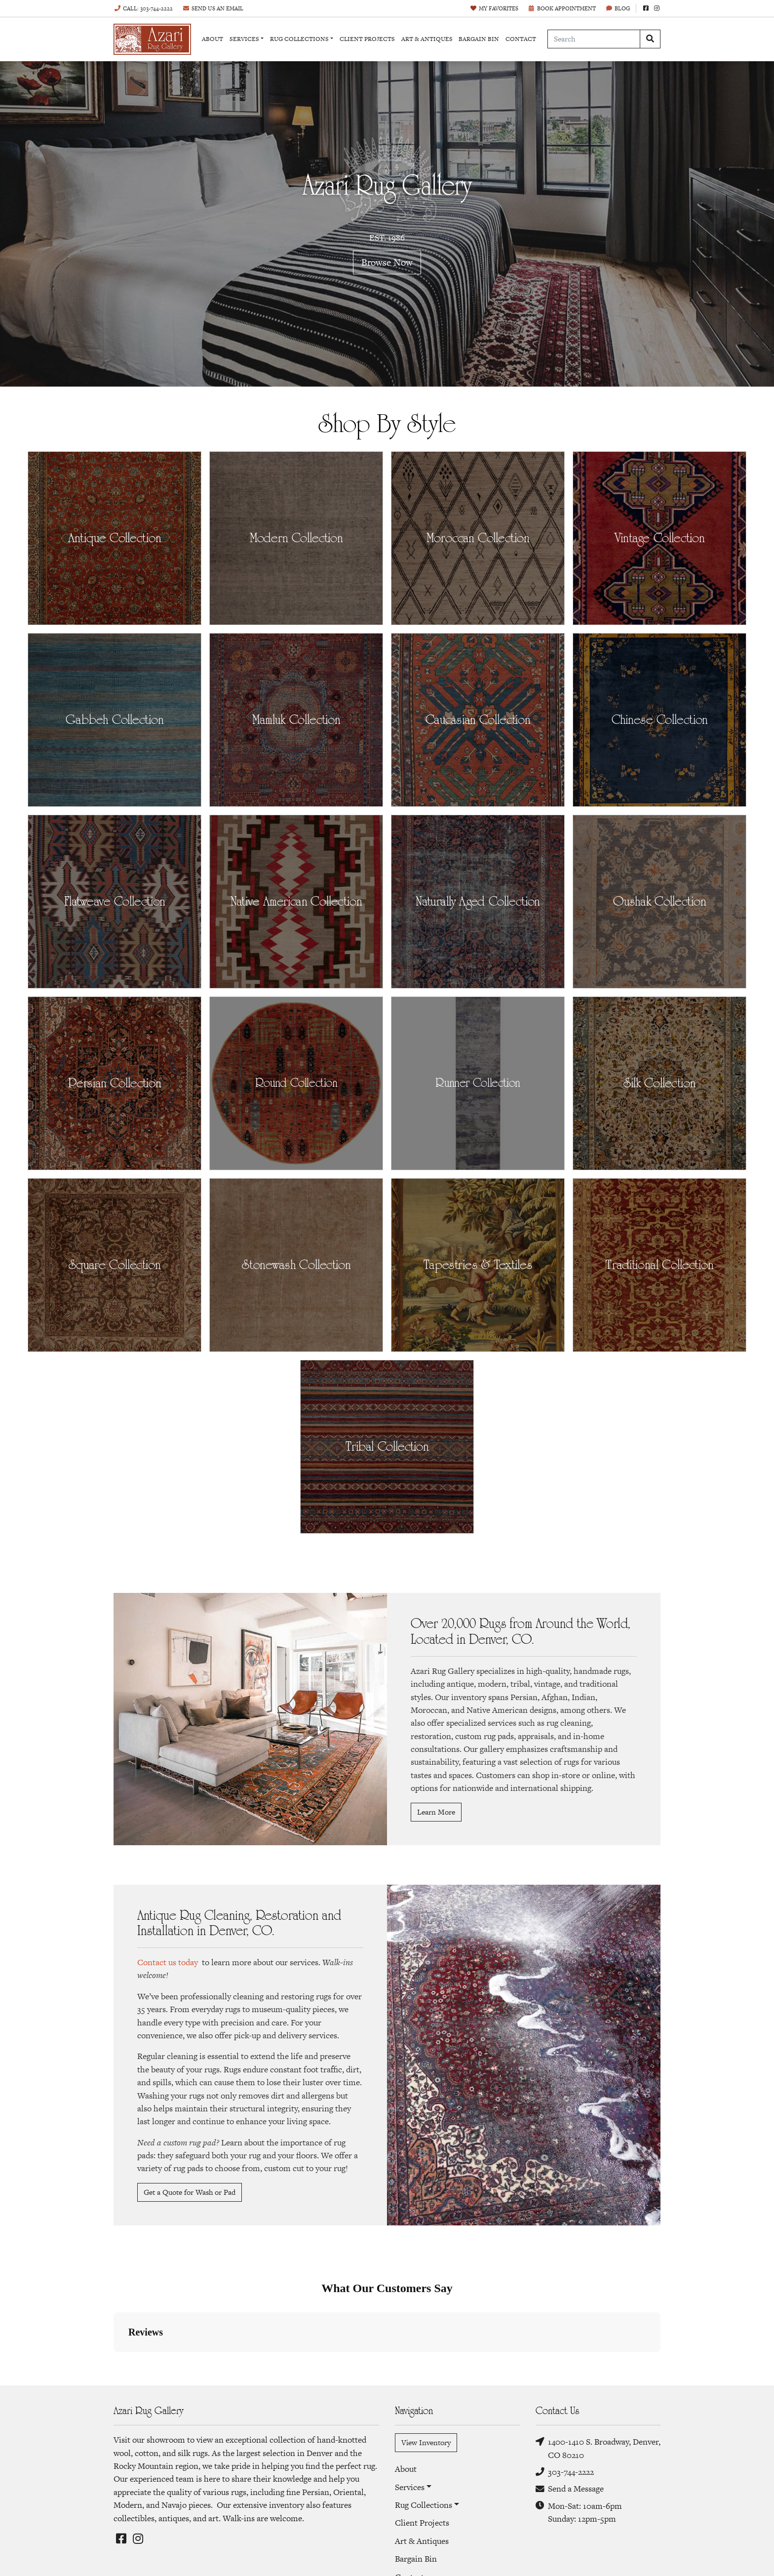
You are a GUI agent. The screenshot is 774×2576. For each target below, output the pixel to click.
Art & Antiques (427, 39)
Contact (520, 39)
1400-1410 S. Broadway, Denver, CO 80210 (598, 2447)
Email (212, 8)
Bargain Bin (479, 39)
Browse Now (387, 262)
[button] (113, 2362)
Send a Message (570, 2489)
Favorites (493, 8)
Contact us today (167, 1962)
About (212, 39)
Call (143, 8)
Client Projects (367, 39)
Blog (617, 8)
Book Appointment (562, 8)
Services (244, 39)
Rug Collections (299, 39)
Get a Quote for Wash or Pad (189, 2192)
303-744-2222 (565, 2472)
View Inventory (426, 2442)
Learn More (436, 1812)
